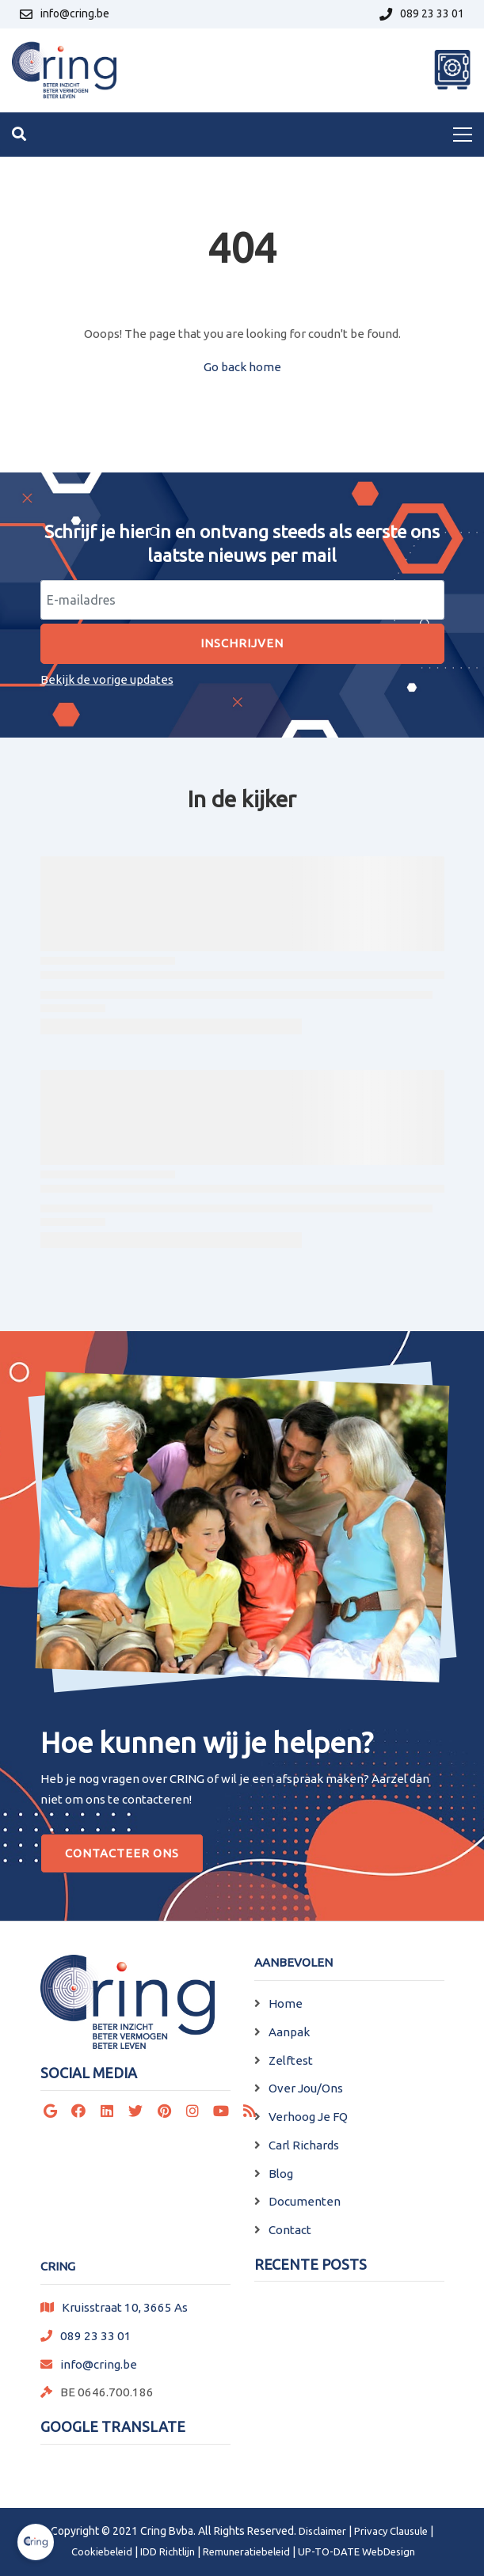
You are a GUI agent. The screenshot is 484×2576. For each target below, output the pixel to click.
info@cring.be (98, 2364)
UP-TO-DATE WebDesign (356, 2551)
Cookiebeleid (101, 2551)
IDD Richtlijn (167, 2551)
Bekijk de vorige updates (106, 679)
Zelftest (291, 2060)
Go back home (242, 367)
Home (286, 2003)
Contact (290, 2229)
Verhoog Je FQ (308, 2116)
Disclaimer (322, 2530)
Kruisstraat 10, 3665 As (125, 2307)
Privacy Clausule (391, 2530)
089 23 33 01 (95, 2336)
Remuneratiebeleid (246, 2551)
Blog (281, 2173)
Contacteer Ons (122, 1853)
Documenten (305, 2201)
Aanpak (289, 2032)
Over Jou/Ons (306, 2088)
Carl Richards (304, 2145)
